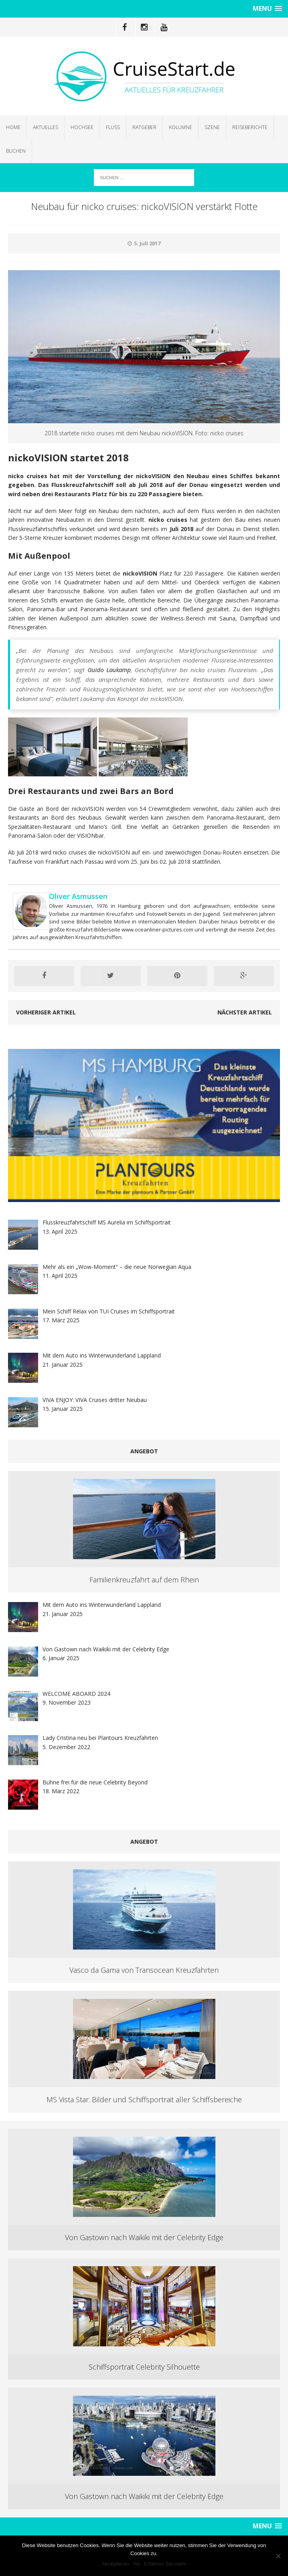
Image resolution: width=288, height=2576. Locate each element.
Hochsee (82, 127)
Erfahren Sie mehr (165, 2564)
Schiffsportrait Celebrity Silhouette (144, 2367)
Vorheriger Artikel (46, 1012)
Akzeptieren (116, 2564)
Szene (212, 127)
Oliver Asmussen (78, 896)
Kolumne (180, 127)
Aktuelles (45, 127)
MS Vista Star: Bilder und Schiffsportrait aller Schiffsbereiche (144, 2099)
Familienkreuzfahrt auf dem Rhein (144, 1579)
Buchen (16, 150)
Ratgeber (144, 127)
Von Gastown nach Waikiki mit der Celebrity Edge (144, 2237)
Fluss (113, 127)
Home (13, 127)
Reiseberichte (250, 127)
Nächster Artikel (244, 1012)
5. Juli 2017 (147, 243)
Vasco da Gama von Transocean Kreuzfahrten (144, 1970)
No (136, 2564)
